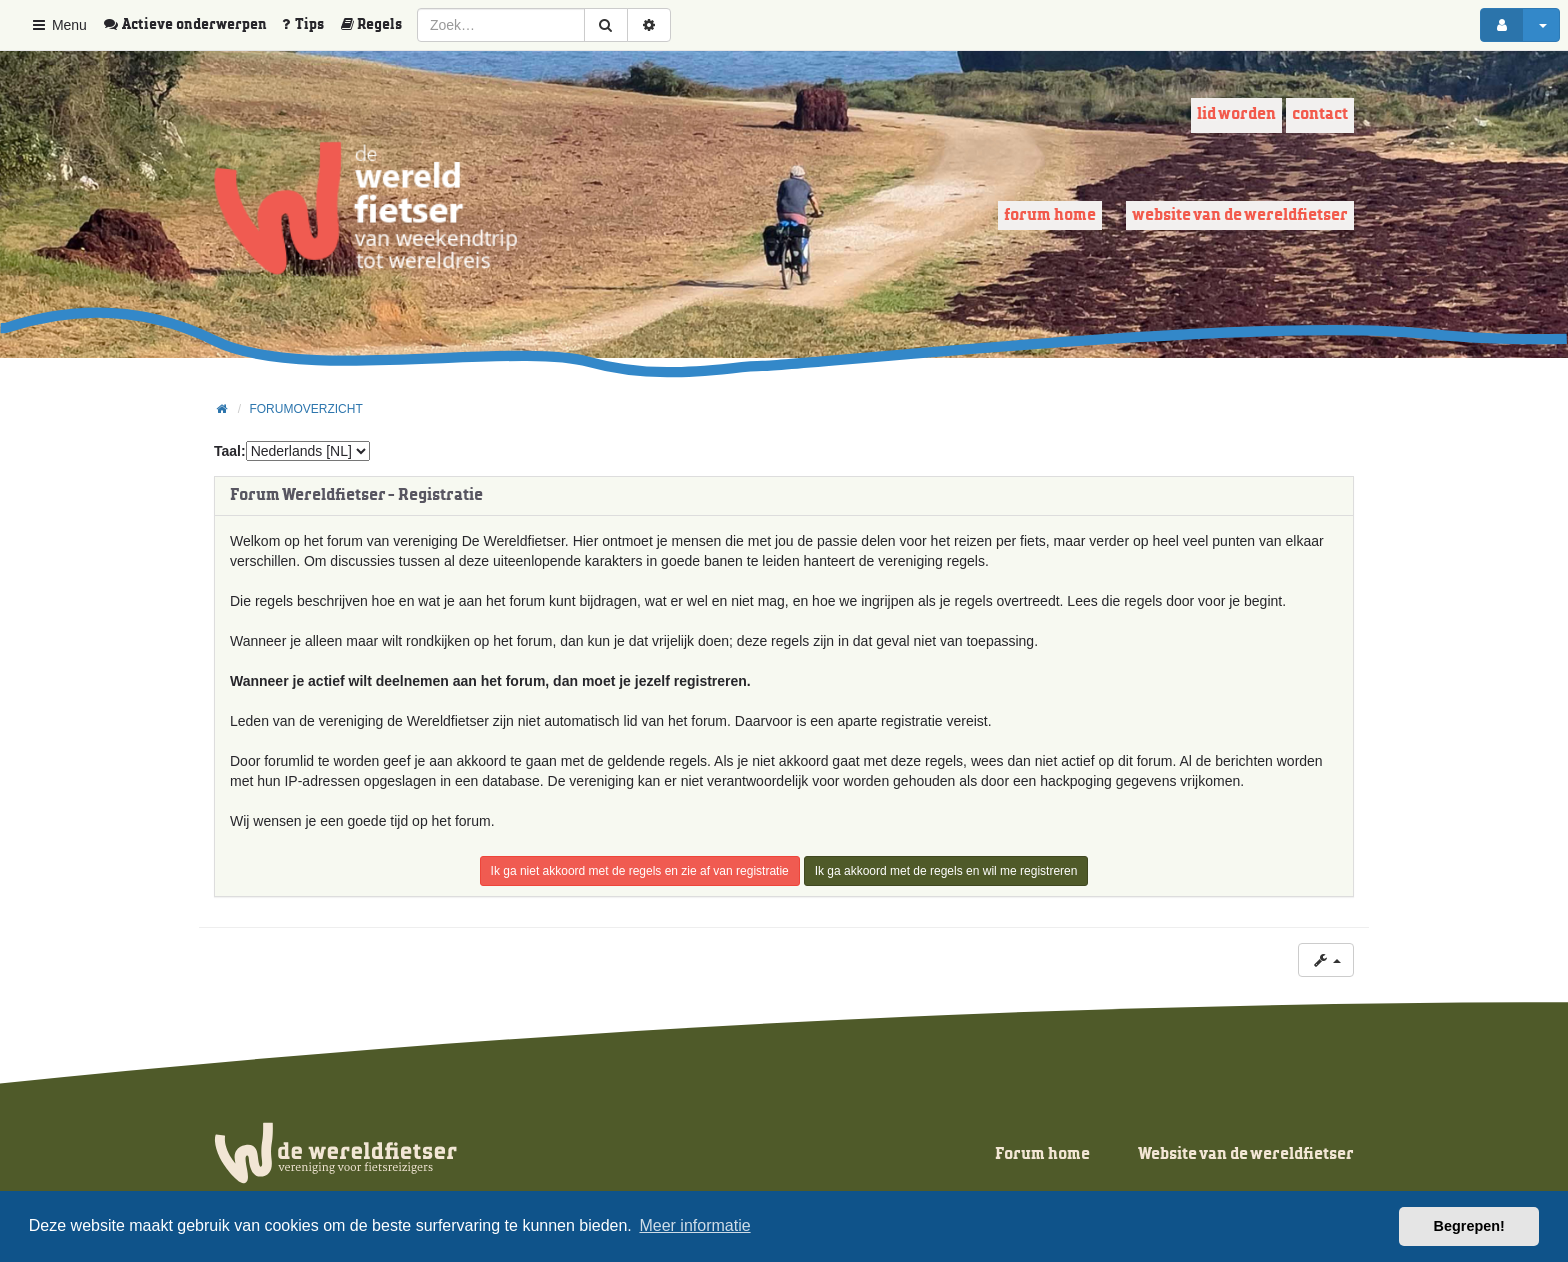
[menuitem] (192, 25)
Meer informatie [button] (694, 1225)
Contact (1320, 114)
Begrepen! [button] (1469, 1226)
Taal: (230, 451)
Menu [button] (58, 25)
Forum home (1050, 215)
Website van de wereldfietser (1240, 215)
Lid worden (1236, 114)
